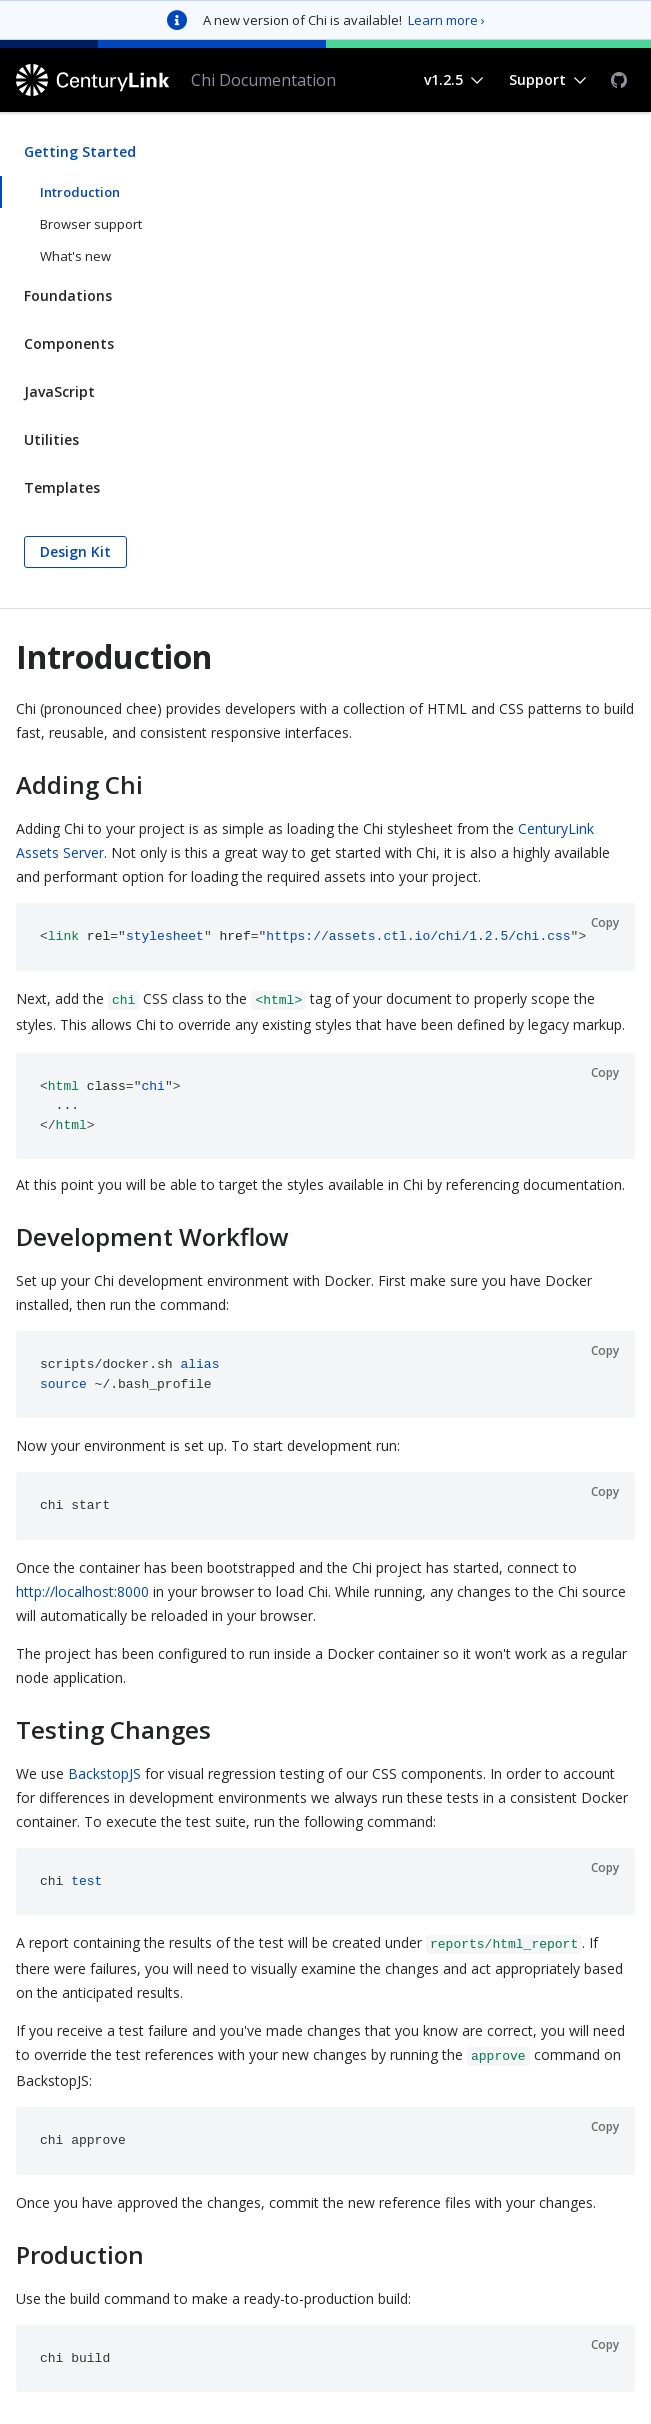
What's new (75, 256)
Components (69, 343)
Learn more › (446, 20)
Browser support (91, 224)
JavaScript (59, 391)
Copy (605, 922)
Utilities (51, 439)
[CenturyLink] (95, 80)
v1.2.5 (443, 79)
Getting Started (80, 151)
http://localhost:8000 (82, 1591)
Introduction (80, 192)
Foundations (68, 295)
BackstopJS (104, 1773)
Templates (62, 487)
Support (537, 79)
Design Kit (75, 551)
